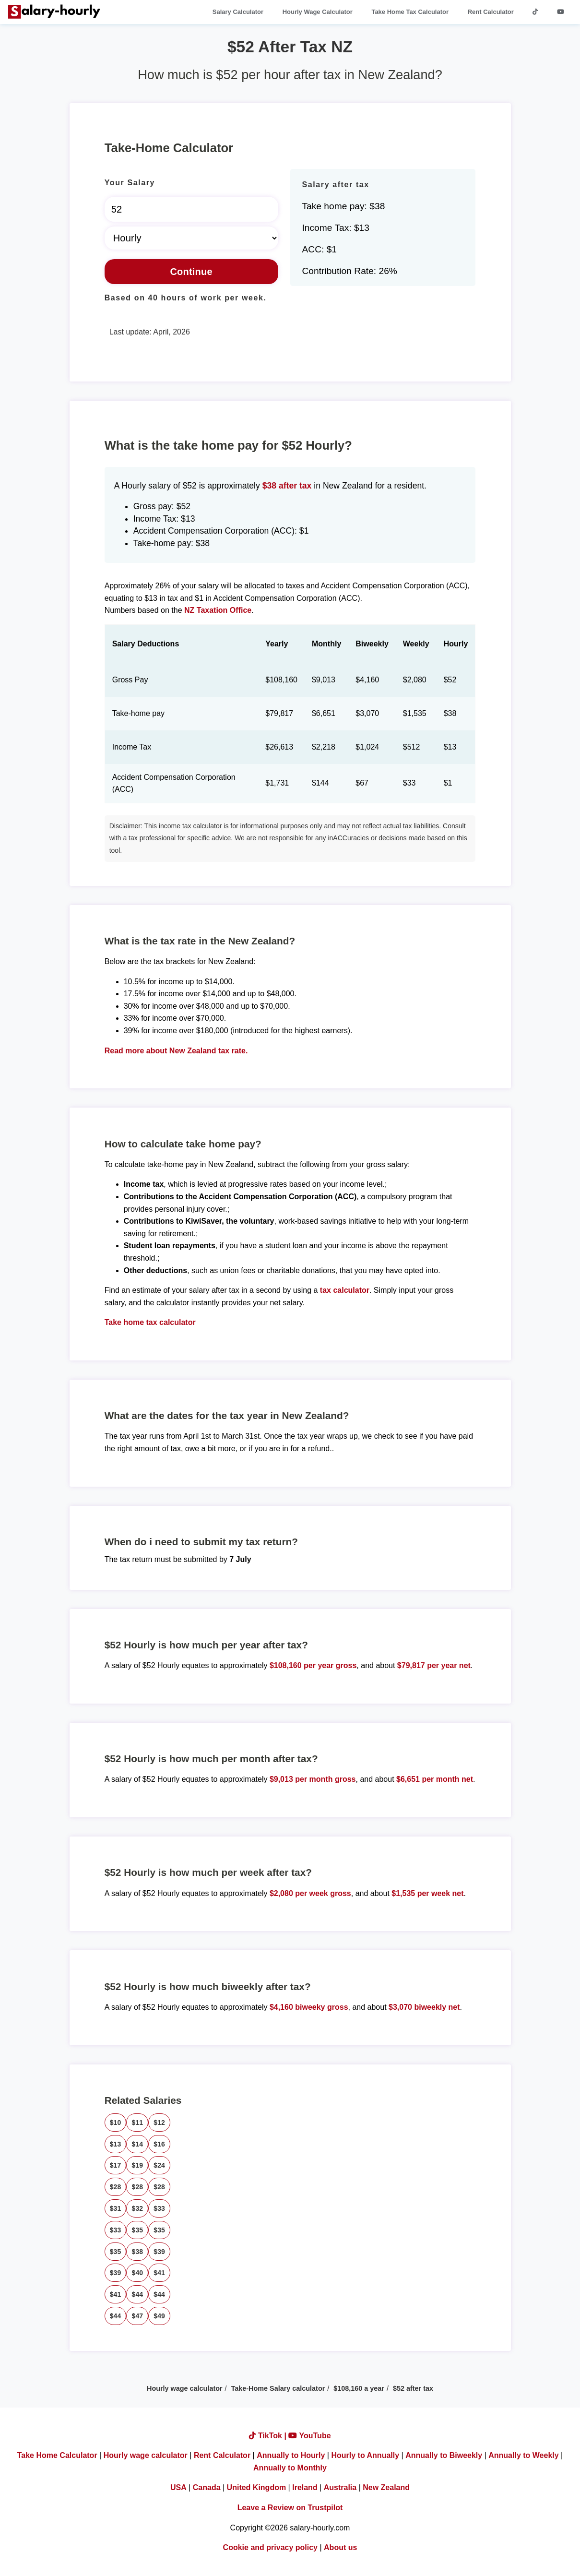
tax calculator (344, 1290)
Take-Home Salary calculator (278, 2388)
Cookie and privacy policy (270, 2547)
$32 (137, 2208)
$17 (115, 2165)
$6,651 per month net (434, 1779)
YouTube (309, 2436)
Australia (340, 2487)
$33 (159, 2208)
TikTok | (268, 2436)
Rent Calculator (491, 11)
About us (340, 2547)
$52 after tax (413, 2388)
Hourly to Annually (365, 2455)
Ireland (304, 2487)
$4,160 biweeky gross (309, 2007)
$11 (137, 2122)
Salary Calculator (238, 11)
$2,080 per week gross (310, 1893)
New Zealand (386, 2487)
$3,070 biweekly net (424, 2007)
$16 (159, 2144)
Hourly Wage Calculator (318, 11)
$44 (137, 2294)
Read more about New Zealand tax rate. (176, 1051)
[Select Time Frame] (191, 238)
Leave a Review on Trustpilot (290, 2508)
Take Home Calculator (57, 2455)
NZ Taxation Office (217, 610)
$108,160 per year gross (313, 1665)
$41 (159, 2273)
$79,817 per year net (434, 1665)
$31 (115, 2208)
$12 (159, 2122)
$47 (137, 2316)
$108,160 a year (358, 2388)
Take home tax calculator (150, 1322)
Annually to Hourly (291, 2455)
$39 (159, 2251)
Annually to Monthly (290, 2468)
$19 (137, 2165)
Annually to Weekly (523, 2455)
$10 (115, 2122)
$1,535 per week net (427, 1893)
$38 (137, 2251)
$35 (137, 2230)
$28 (115, 2187)
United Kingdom (256, 2487)
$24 (159, 2165)
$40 (137, 2273)
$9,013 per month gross (313, 1779)
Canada (207, 2487)
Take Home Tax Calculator (410, 11)
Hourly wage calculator (185, 2388)
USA (178, 2487)
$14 (137, 2144)
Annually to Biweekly (443, 2455)
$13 (115, 2144)
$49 (159, 2316)
